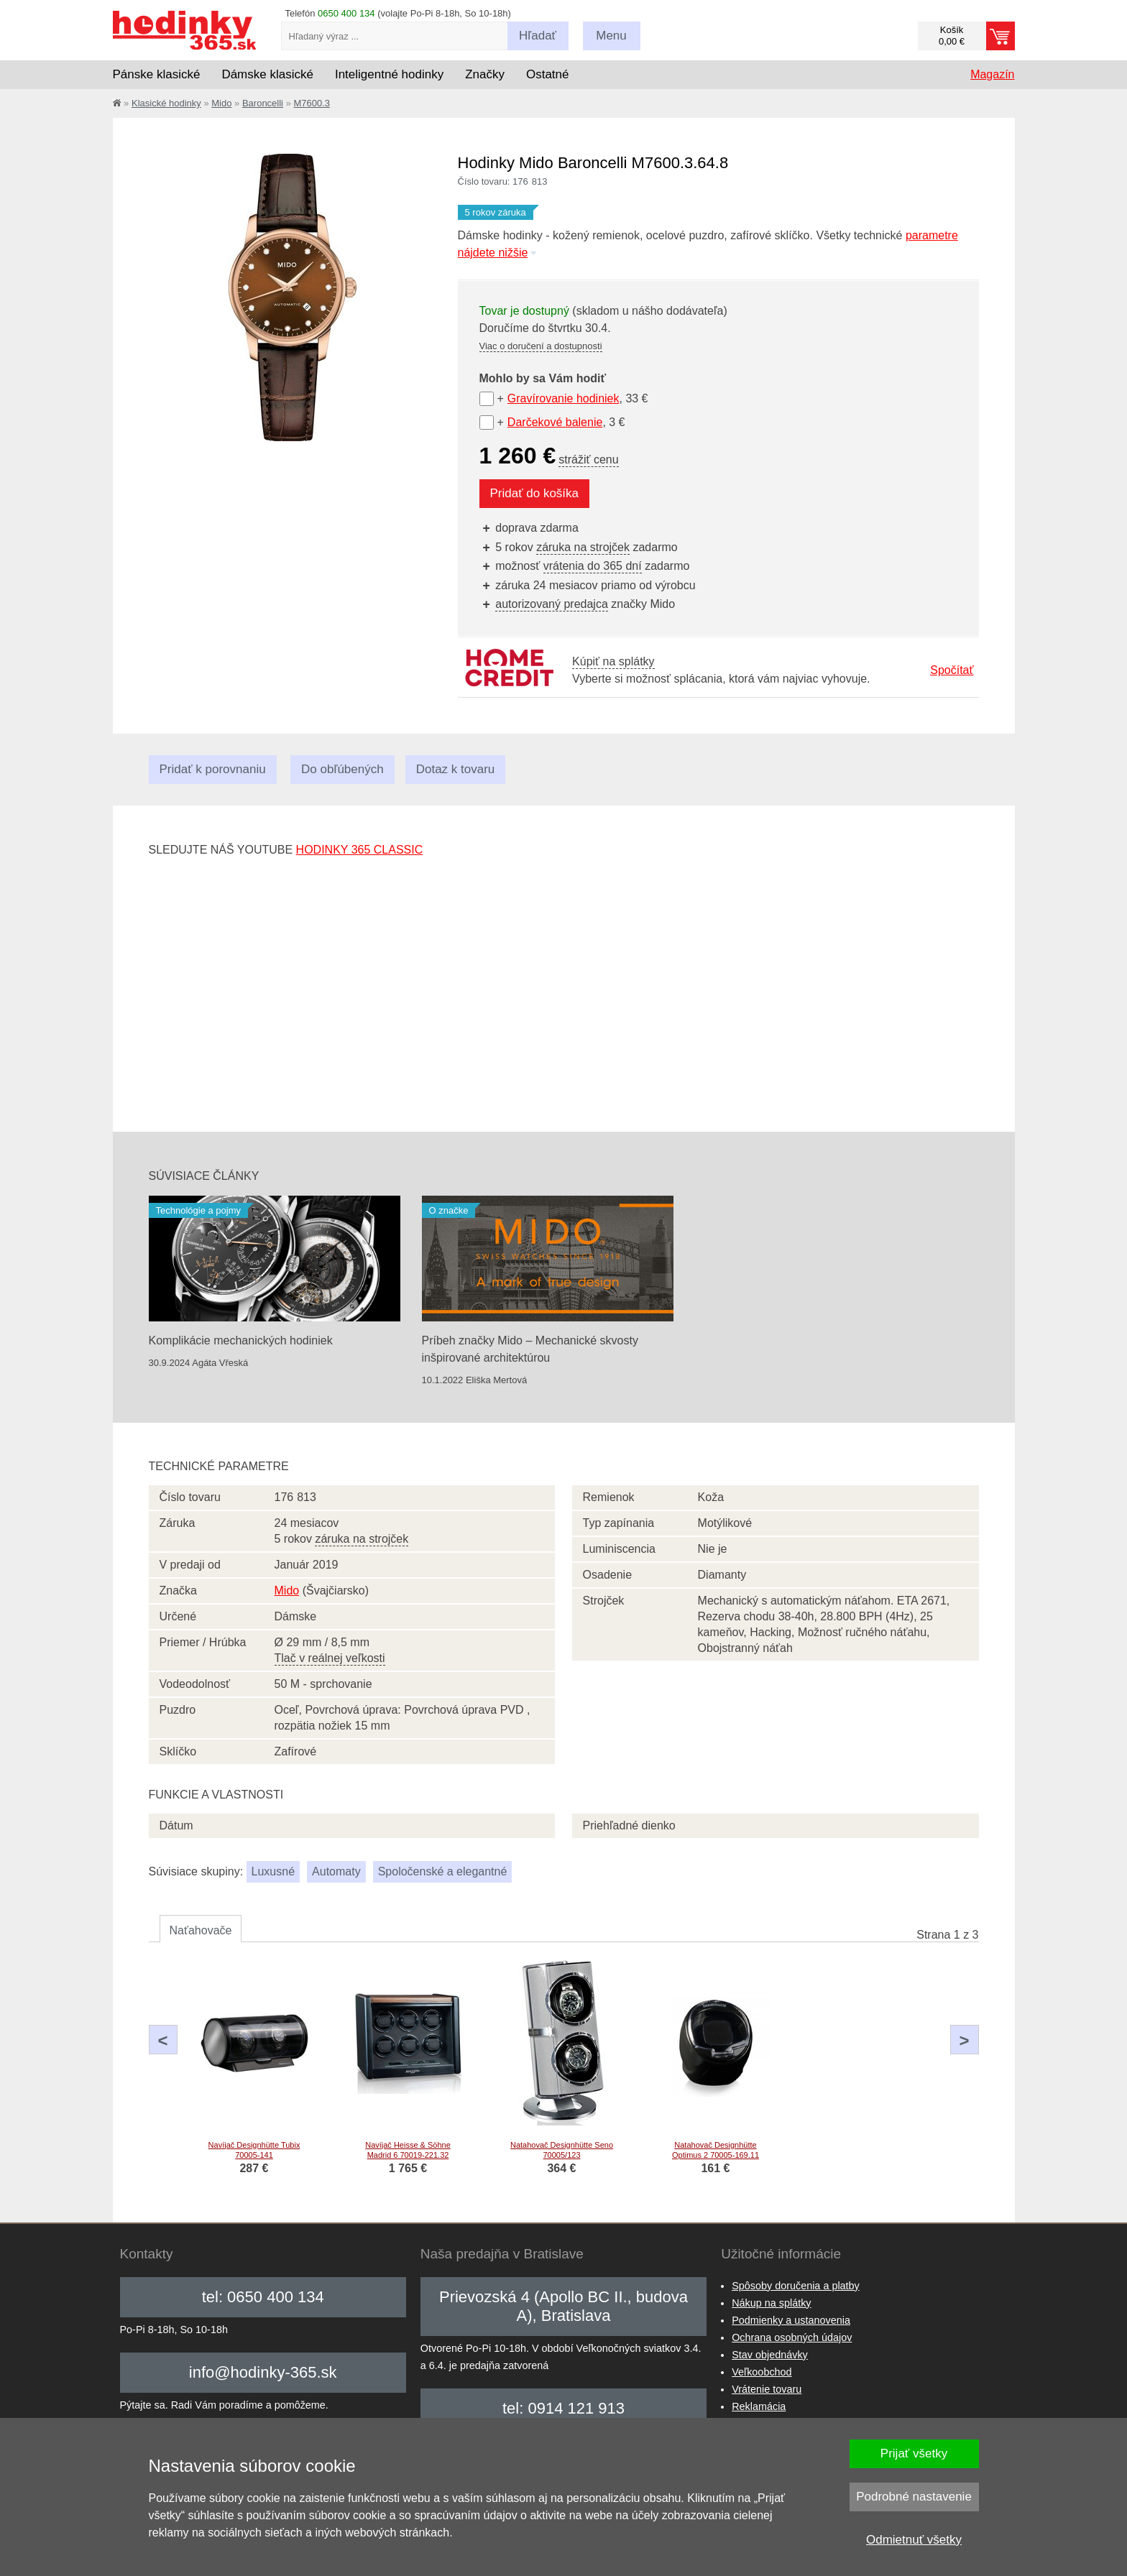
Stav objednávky (770, 2354)
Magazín (992, 74)
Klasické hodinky (166, 103)
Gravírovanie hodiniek (563, 398)
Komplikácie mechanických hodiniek (241, 1340)
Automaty (336, 1871)
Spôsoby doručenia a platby (796, 2285)
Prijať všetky (913, 2453)
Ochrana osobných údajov (792, 2337)
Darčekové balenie (555, 422)
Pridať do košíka (534, 493)
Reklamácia (759, 2406)
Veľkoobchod (761, 2372)
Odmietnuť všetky (914, 2540)
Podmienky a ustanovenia (791, 2320)
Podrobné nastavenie (914, 2496)
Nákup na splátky (771, 2303)
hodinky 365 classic (359, 850)
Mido (221, 103)
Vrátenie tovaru (766, 2389)
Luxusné (273, 1871)
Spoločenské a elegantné (442, 1871)
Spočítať (951, 670)
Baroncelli (262, 103)
